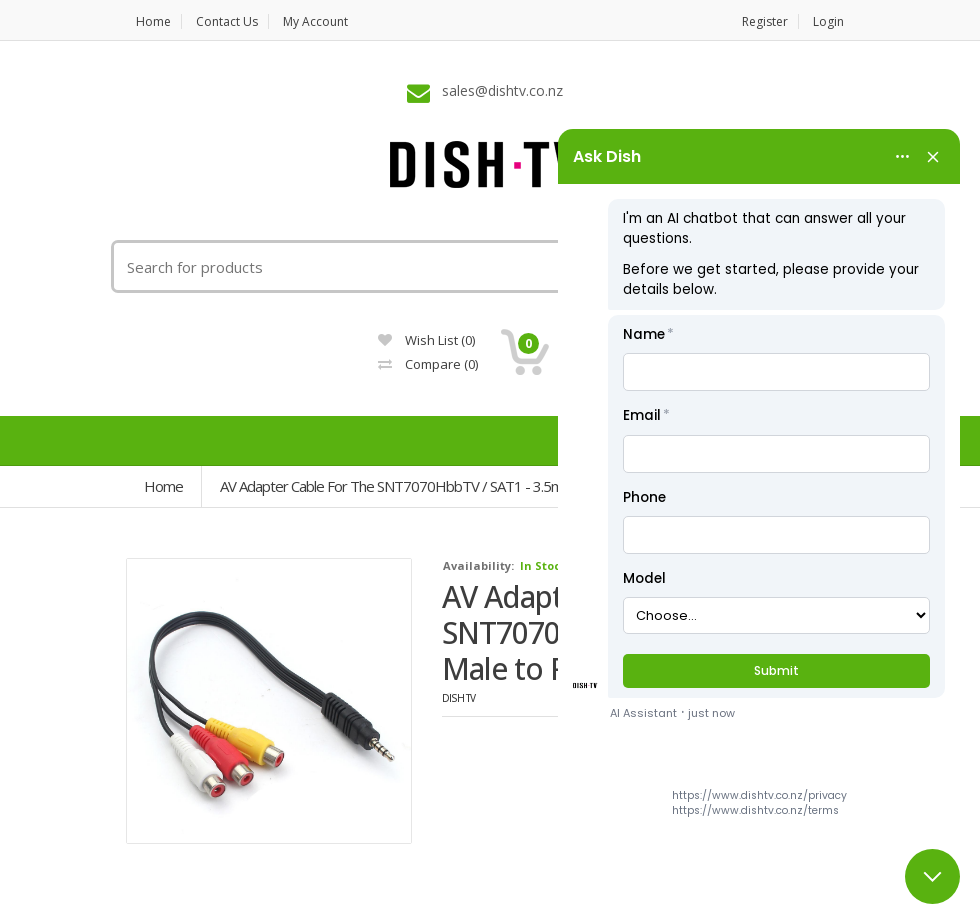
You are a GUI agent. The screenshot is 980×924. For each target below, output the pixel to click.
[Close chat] (932, 876)
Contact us (227, 21)
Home (153, 21)
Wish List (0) (426, 340)
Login (828, 21)
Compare (428, 364)
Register (765, 21)
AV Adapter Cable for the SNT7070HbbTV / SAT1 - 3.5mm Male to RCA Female (461, 486)
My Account (315, 21)
